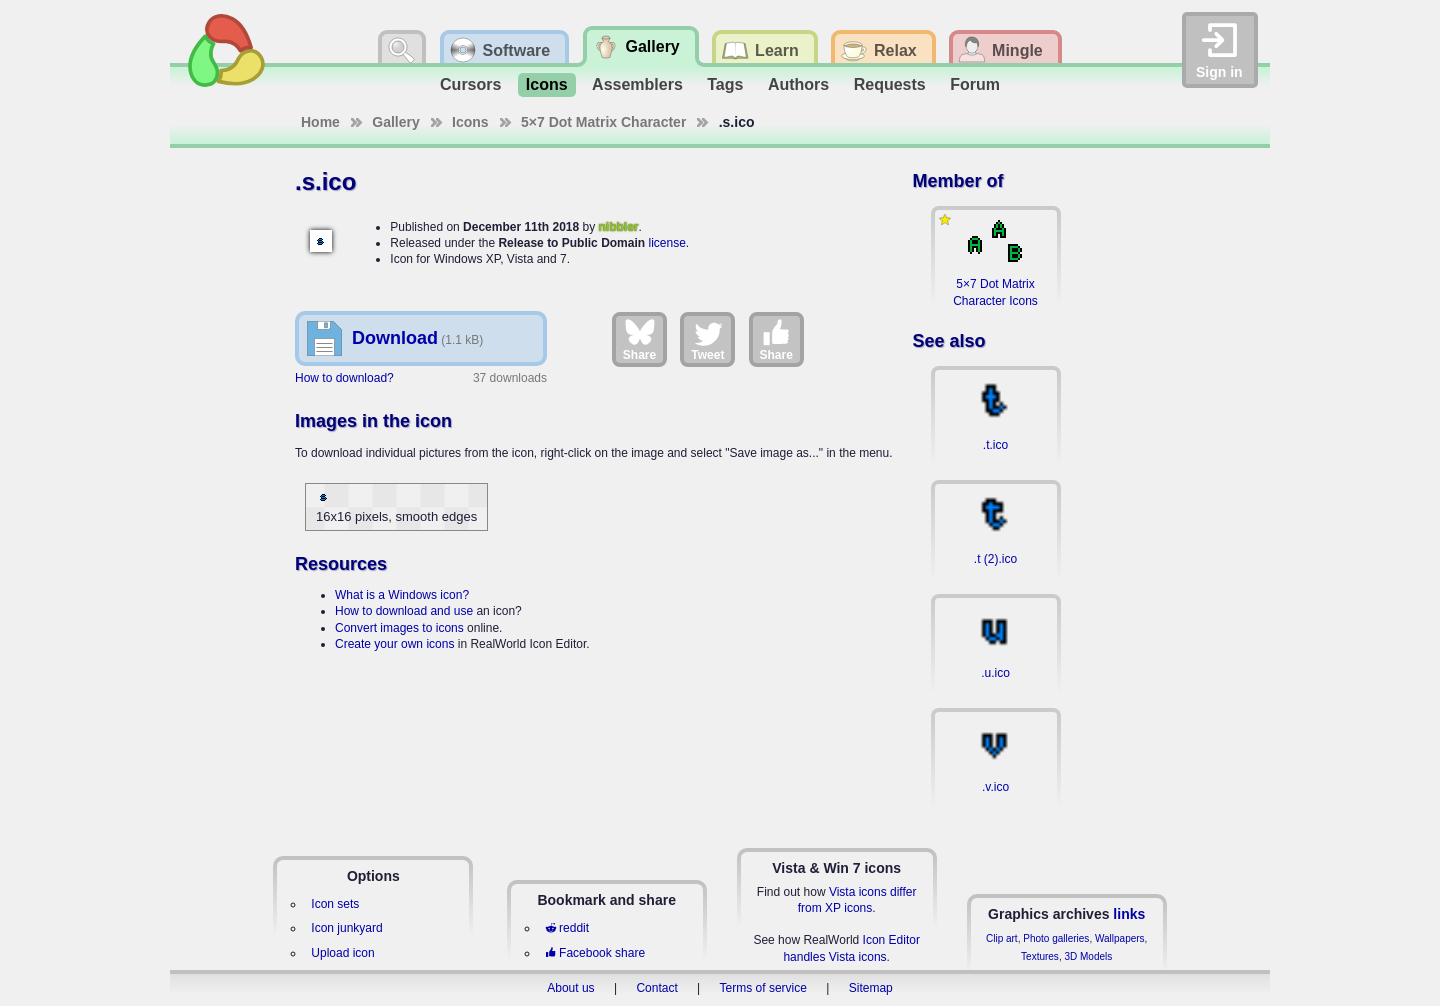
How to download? (344, 378)
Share (639, 339)
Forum (975, 84)
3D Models (1088, 956)
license (666, 243)
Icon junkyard (346, 928)
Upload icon (342, 953)
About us (570, 988)
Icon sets (335, 904)
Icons (547, 84)
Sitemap (871, 988)
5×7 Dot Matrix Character (603, 122)
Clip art (1002, 938)
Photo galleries (1056, 938)
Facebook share (595, 953)
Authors (798, 84)
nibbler (619, 227)
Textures (1040, 956)
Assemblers (637, 84)
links (1129, 914)
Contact (656, 988)
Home (320, 122)
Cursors (470, 84)
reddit (567, 928)
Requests (890, 84)
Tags (725, 84)
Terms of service (763, 988)
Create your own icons (394, 644)
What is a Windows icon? (402, 595)
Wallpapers (1120, 938)
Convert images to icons (399, 628)
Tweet (707, 339)
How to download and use (404, 611)
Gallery (395, 122)
